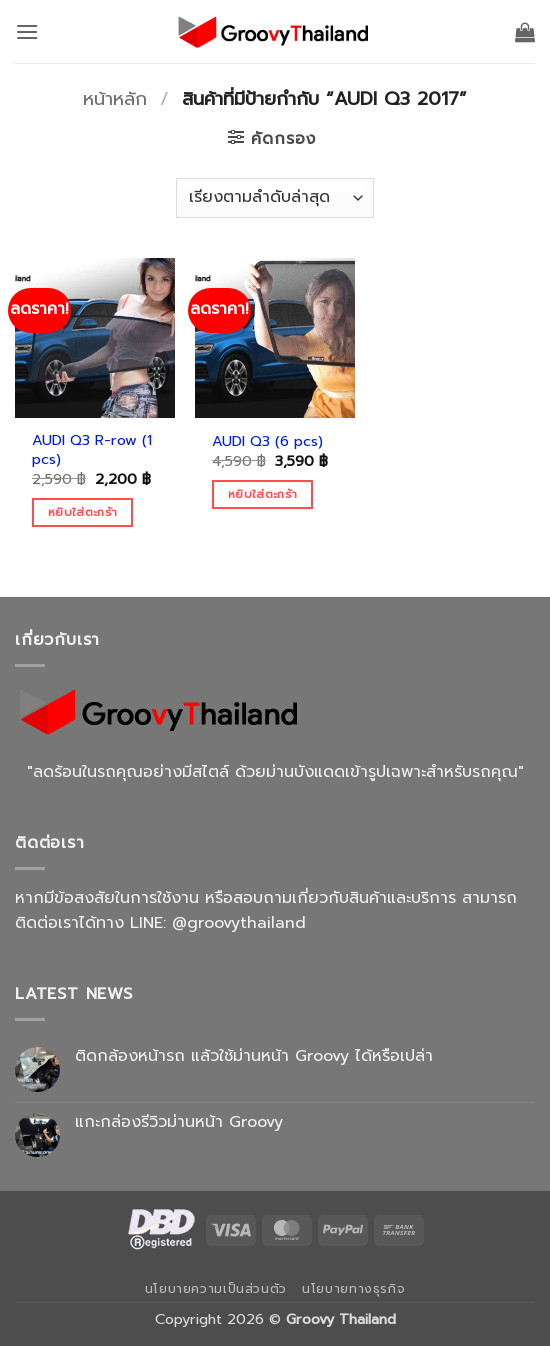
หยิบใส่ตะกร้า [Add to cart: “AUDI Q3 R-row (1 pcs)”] (82, 512)
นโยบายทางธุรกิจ (353, 1289)
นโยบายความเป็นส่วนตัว (216, 1289)
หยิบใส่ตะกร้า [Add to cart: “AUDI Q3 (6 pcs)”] (262, 494)
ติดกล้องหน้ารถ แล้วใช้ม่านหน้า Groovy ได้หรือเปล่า (254, 1056)
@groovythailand (239, 923)
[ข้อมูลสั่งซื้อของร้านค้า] (274, 198)
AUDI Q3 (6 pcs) (267, 441)
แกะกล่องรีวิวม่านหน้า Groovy (179, 1122)
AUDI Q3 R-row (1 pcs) (92, 449)
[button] (27, 31)
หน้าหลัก (115, 99)
